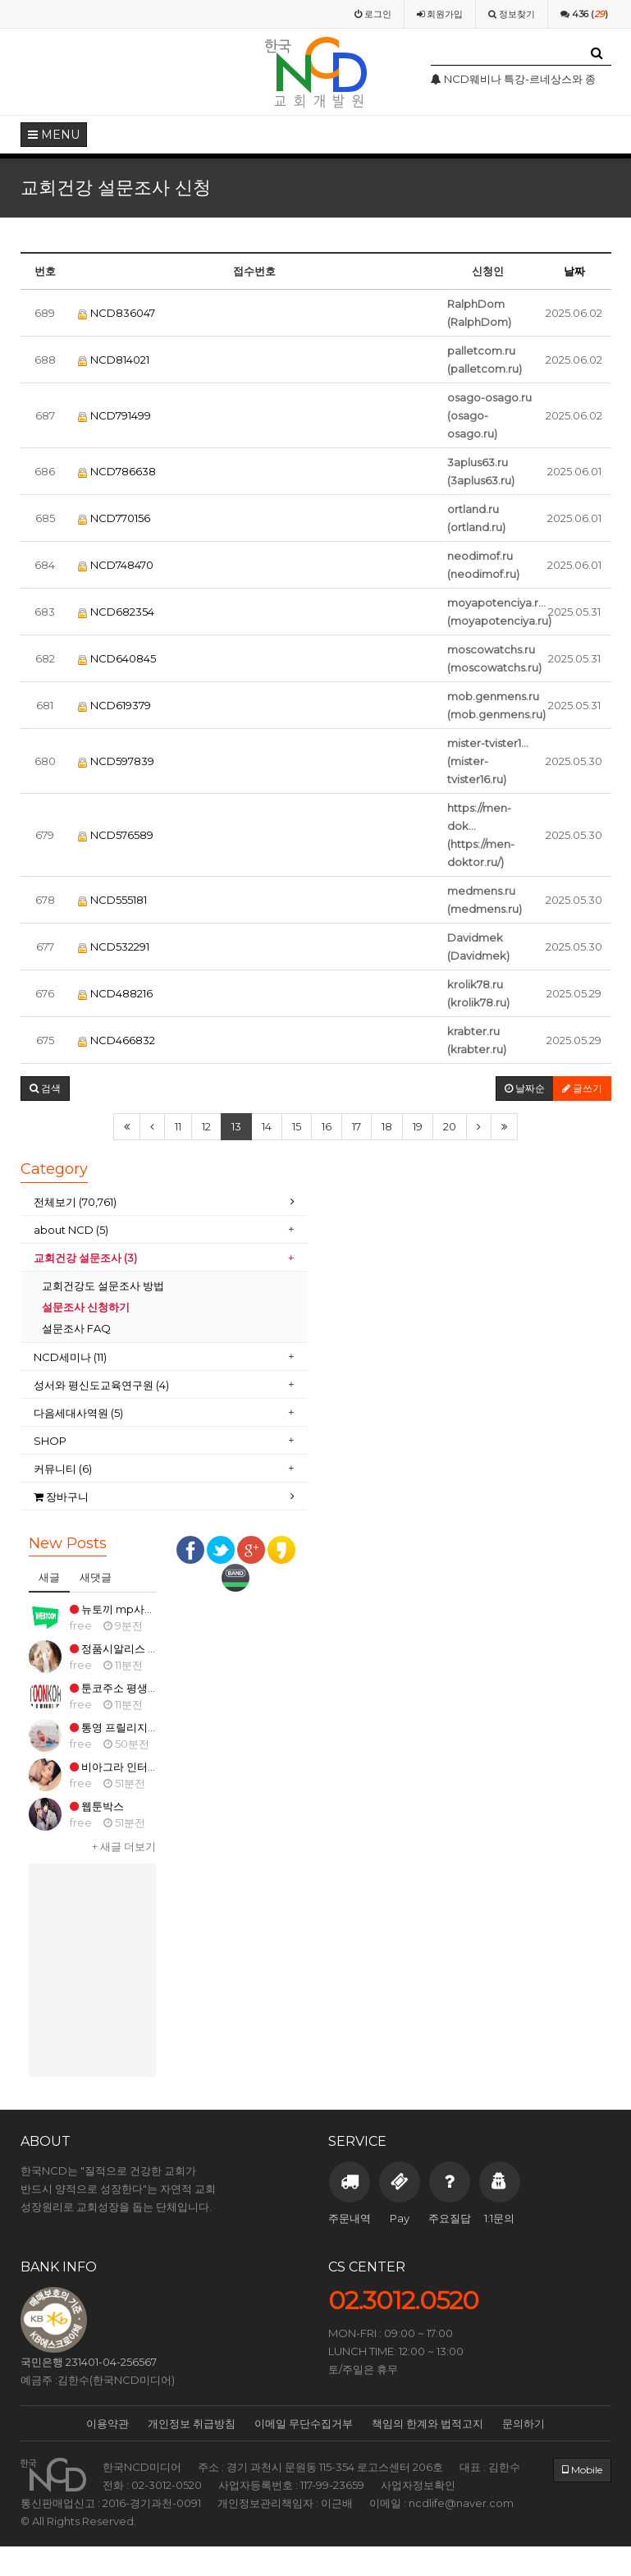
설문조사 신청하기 (86, 1306)
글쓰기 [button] (582, 1088)
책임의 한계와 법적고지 (427, 2423)
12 (206, 1126)
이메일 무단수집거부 (303, 2423)
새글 (49, 1577)
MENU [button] (54, 134)
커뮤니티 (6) (63, 1468)
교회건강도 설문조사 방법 (103, 1285)
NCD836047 (116, 312)
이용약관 (107, 2423)
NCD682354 (116, 611)
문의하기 (523, 2423)
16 (327, 1126)
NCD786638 (117, 471)
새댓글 (96, 1577)
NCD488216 (115, 993)
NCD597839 (116, 761)
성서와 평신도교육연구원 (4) (102, 1384)
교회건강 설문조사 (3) (85, 1257)
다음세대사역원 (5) (80, 1412)
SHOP (51, 1440)
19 (418, 1126)
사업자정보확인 (418, 2484)
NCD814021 (113, 359)
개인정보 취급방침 (191, 2423)
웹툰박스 (97, 1806)
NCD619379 (114, 705)
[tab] (164, 1202)
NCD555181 (112, 899)
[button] (45, 1088)
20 (449, 1126)
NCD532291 (113, 946)
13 (236, 1126)
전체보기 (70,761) (75, 1201)
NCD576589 (115, 834)
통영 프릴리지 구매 (120, 1727)
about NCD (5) (71, 1229)
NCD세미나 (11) (71, 1357)
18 (387, 1126)
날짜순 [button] (525, 1088)
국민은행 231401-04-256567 (89, 2361)
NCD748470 (115, 564)
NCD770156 (114, 518)
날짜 (574, 270)
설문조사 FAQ (76, 1328)
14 (267, 1126)
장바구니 (61, 1496)
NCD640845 (117, 658)
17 (356, 1126)
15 (296, 1126)
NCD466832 (116, 1040)
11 (178, 1126)
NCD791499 (114, 415)
